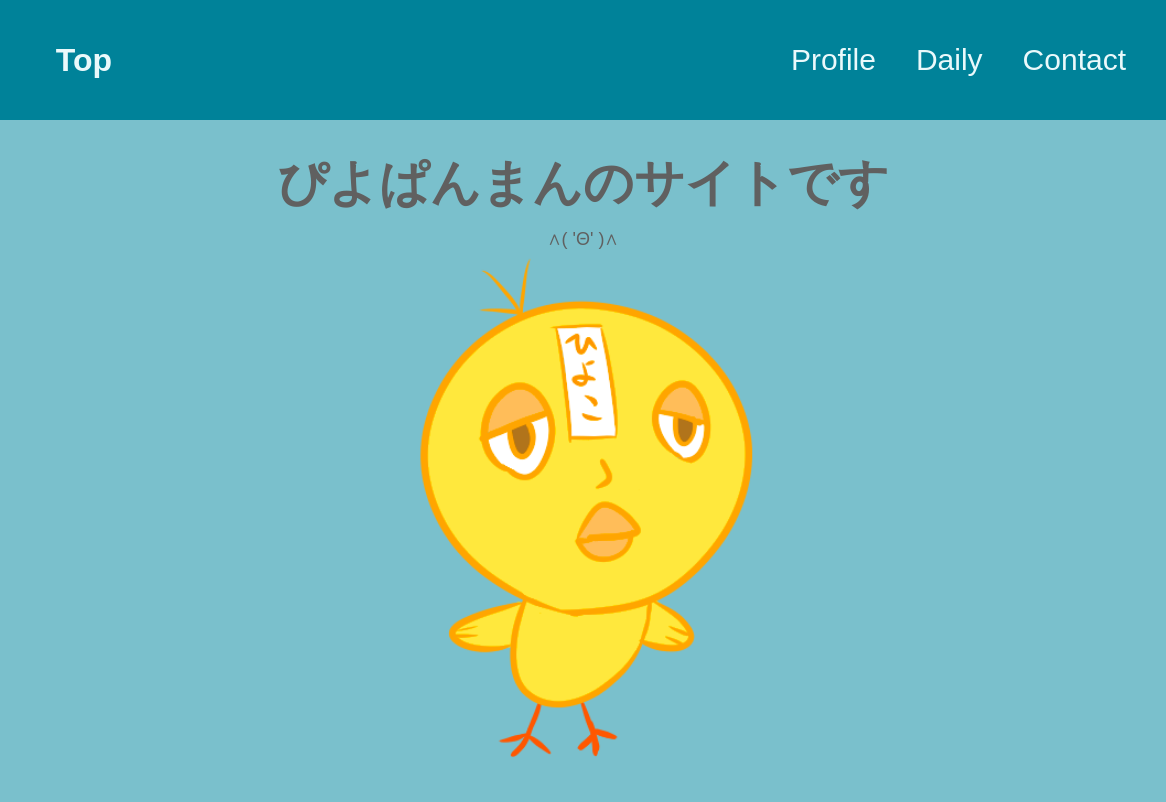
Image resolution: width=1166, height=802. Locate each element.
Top (84, 60)
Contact (1074, 59)
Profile (833, 59)
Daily (949, 59)
